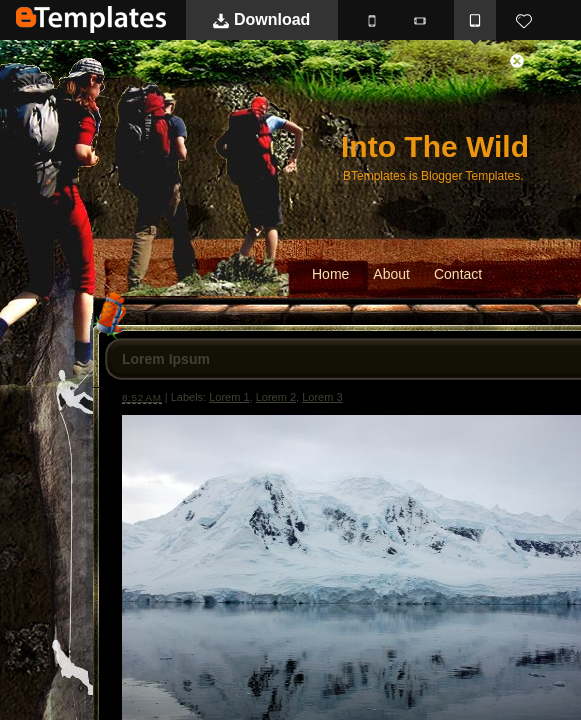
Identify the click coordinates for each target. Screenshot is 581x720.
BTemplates (91, 19)
